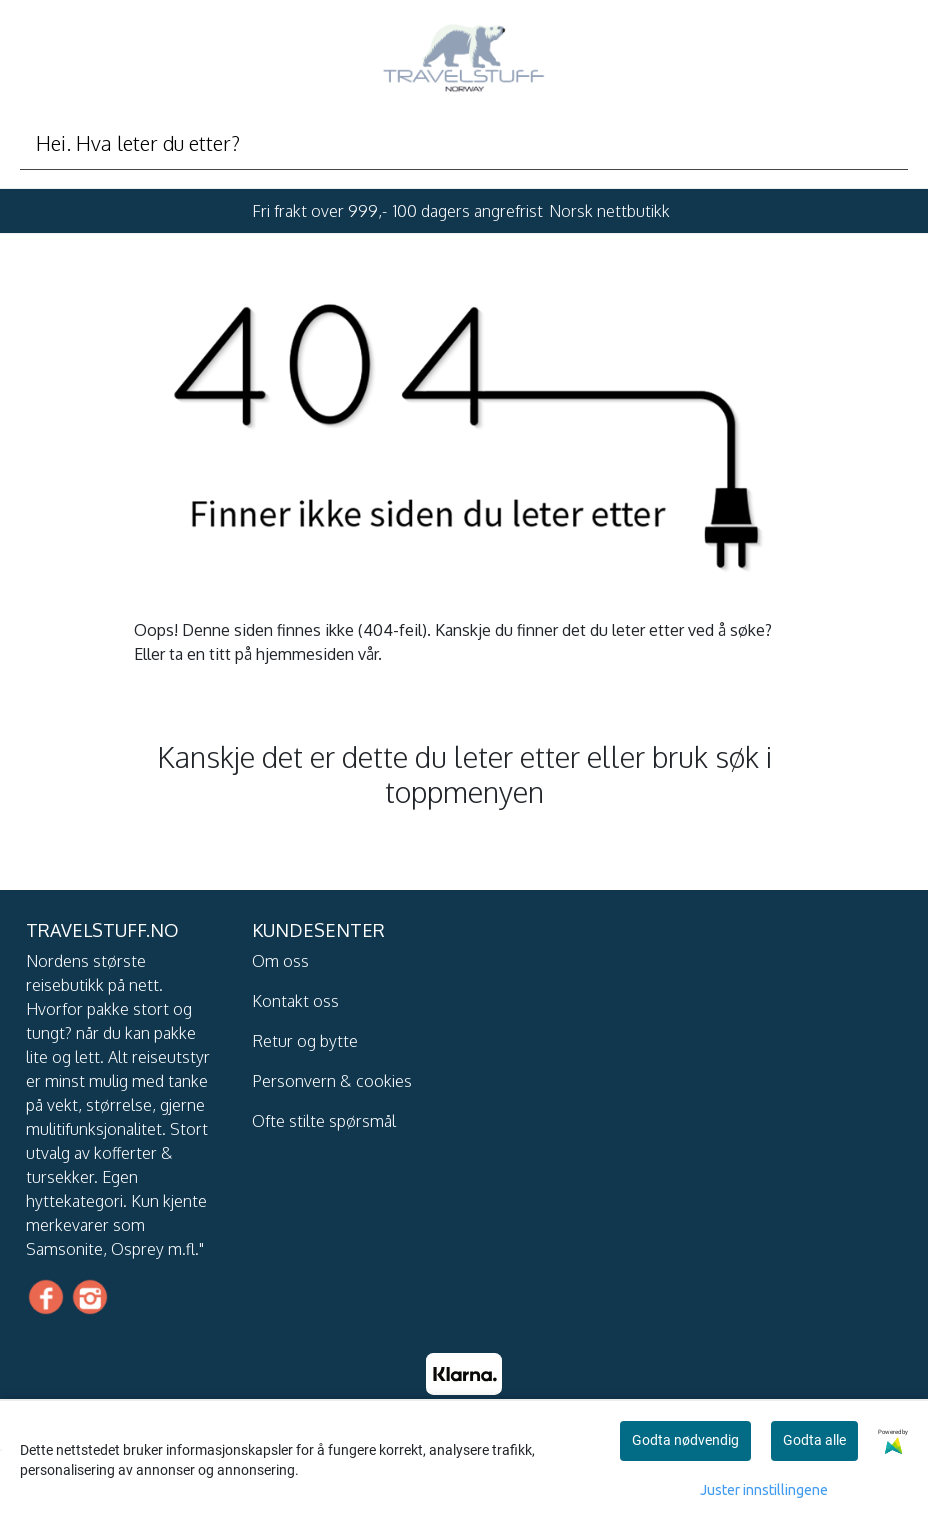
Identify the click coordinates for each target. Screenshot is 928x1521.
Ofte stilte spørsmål (324, 1121)
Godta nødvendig (685, 1440)
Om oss (280, 961)
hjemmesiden (305, 654)
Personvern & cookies (332, 1081)
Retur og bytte (305, 1041)
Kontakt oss (295, 1001)
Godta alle (814, 1440)
